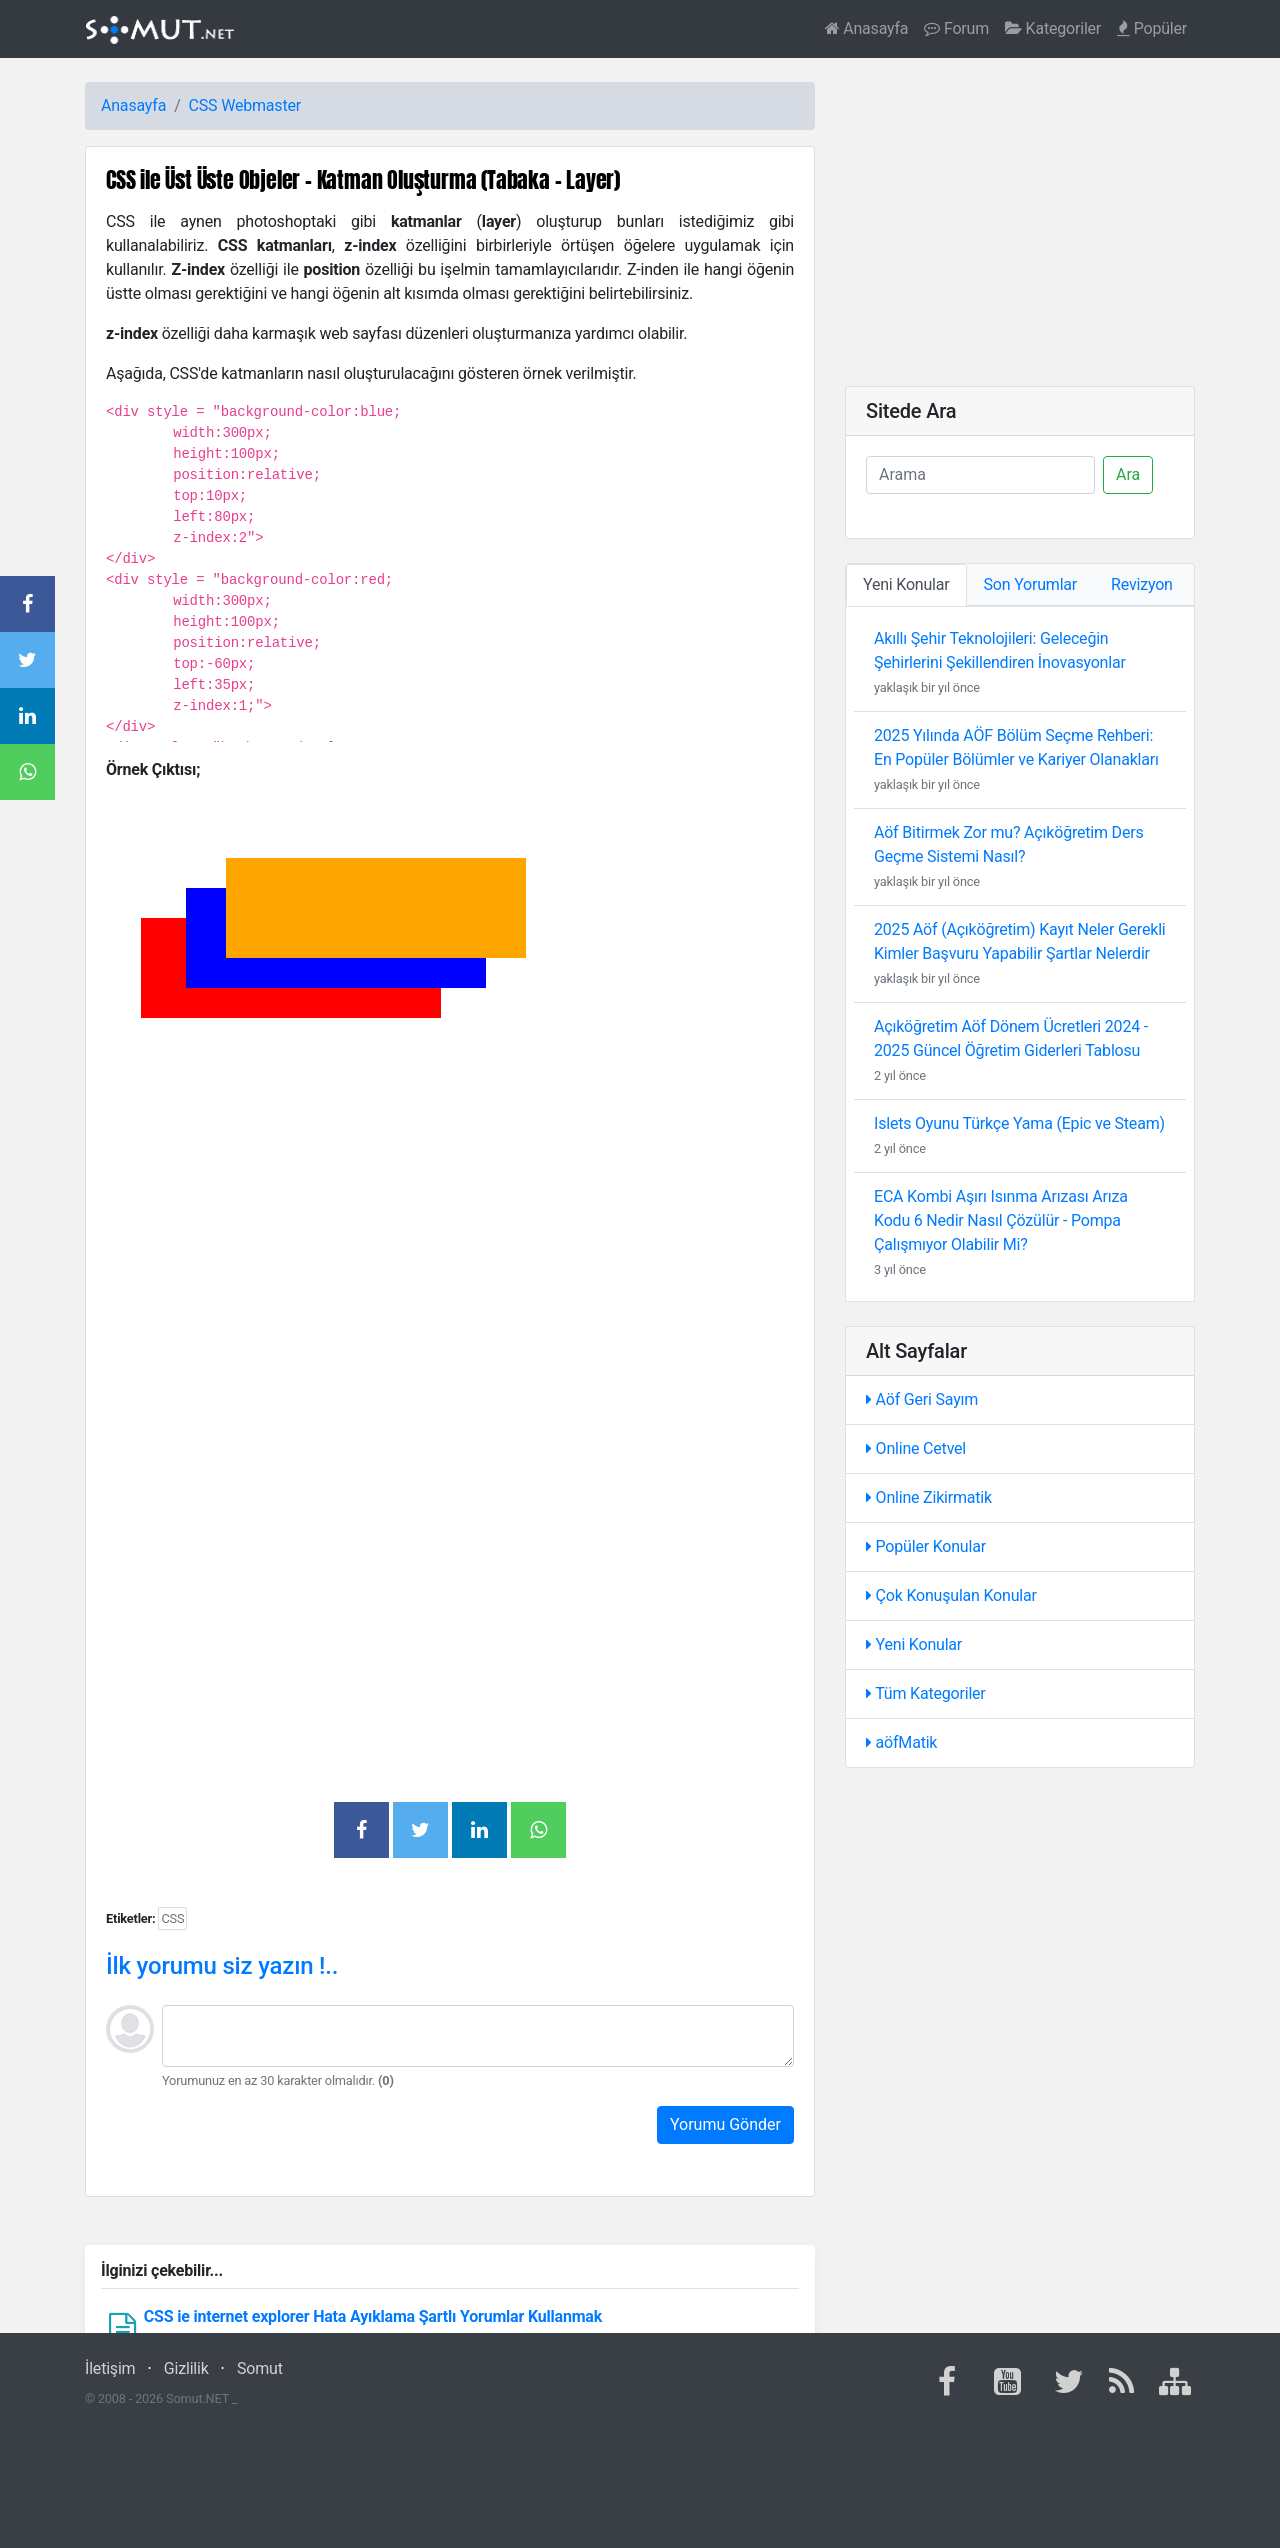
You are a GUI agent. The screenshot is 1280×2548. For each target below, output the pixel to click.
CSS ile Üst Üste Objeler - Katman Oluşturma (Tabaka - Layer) (363, 179)
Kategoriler (1053, 28)
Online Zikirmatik (929, 1497)
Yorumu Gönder (725, 2124)
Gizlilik (186, 2368)
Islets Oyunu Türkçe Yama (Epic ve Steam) (1019, 1123)
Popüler (1152, 28)
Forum (956, 28)
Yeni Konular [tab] (906, 584)
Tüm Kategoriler (926, 1693)
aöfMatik (901, 1742)
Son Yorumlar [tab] (1031, 584)
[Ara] (980, 475)
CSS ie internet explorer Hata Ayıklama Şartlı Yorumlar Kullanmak (373, 2316)
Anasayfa (867, 28)
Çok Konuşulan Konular (951, 1595)
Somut (260, 2368)
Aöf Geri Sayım (922, 1399)
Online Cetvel (916, 1448)
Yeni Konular (914, 1644)
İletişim (110, 2368)
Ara (1128, 474)
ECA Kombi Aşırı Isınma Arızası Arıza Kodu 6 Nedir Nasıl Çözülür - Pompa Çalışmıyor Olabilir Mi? (1001, 1220)
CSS (203, 105)
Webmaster (261, 105)
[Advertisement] (450, 1318)
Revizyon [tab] (1142, 584)
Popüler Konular (926, 1546)
